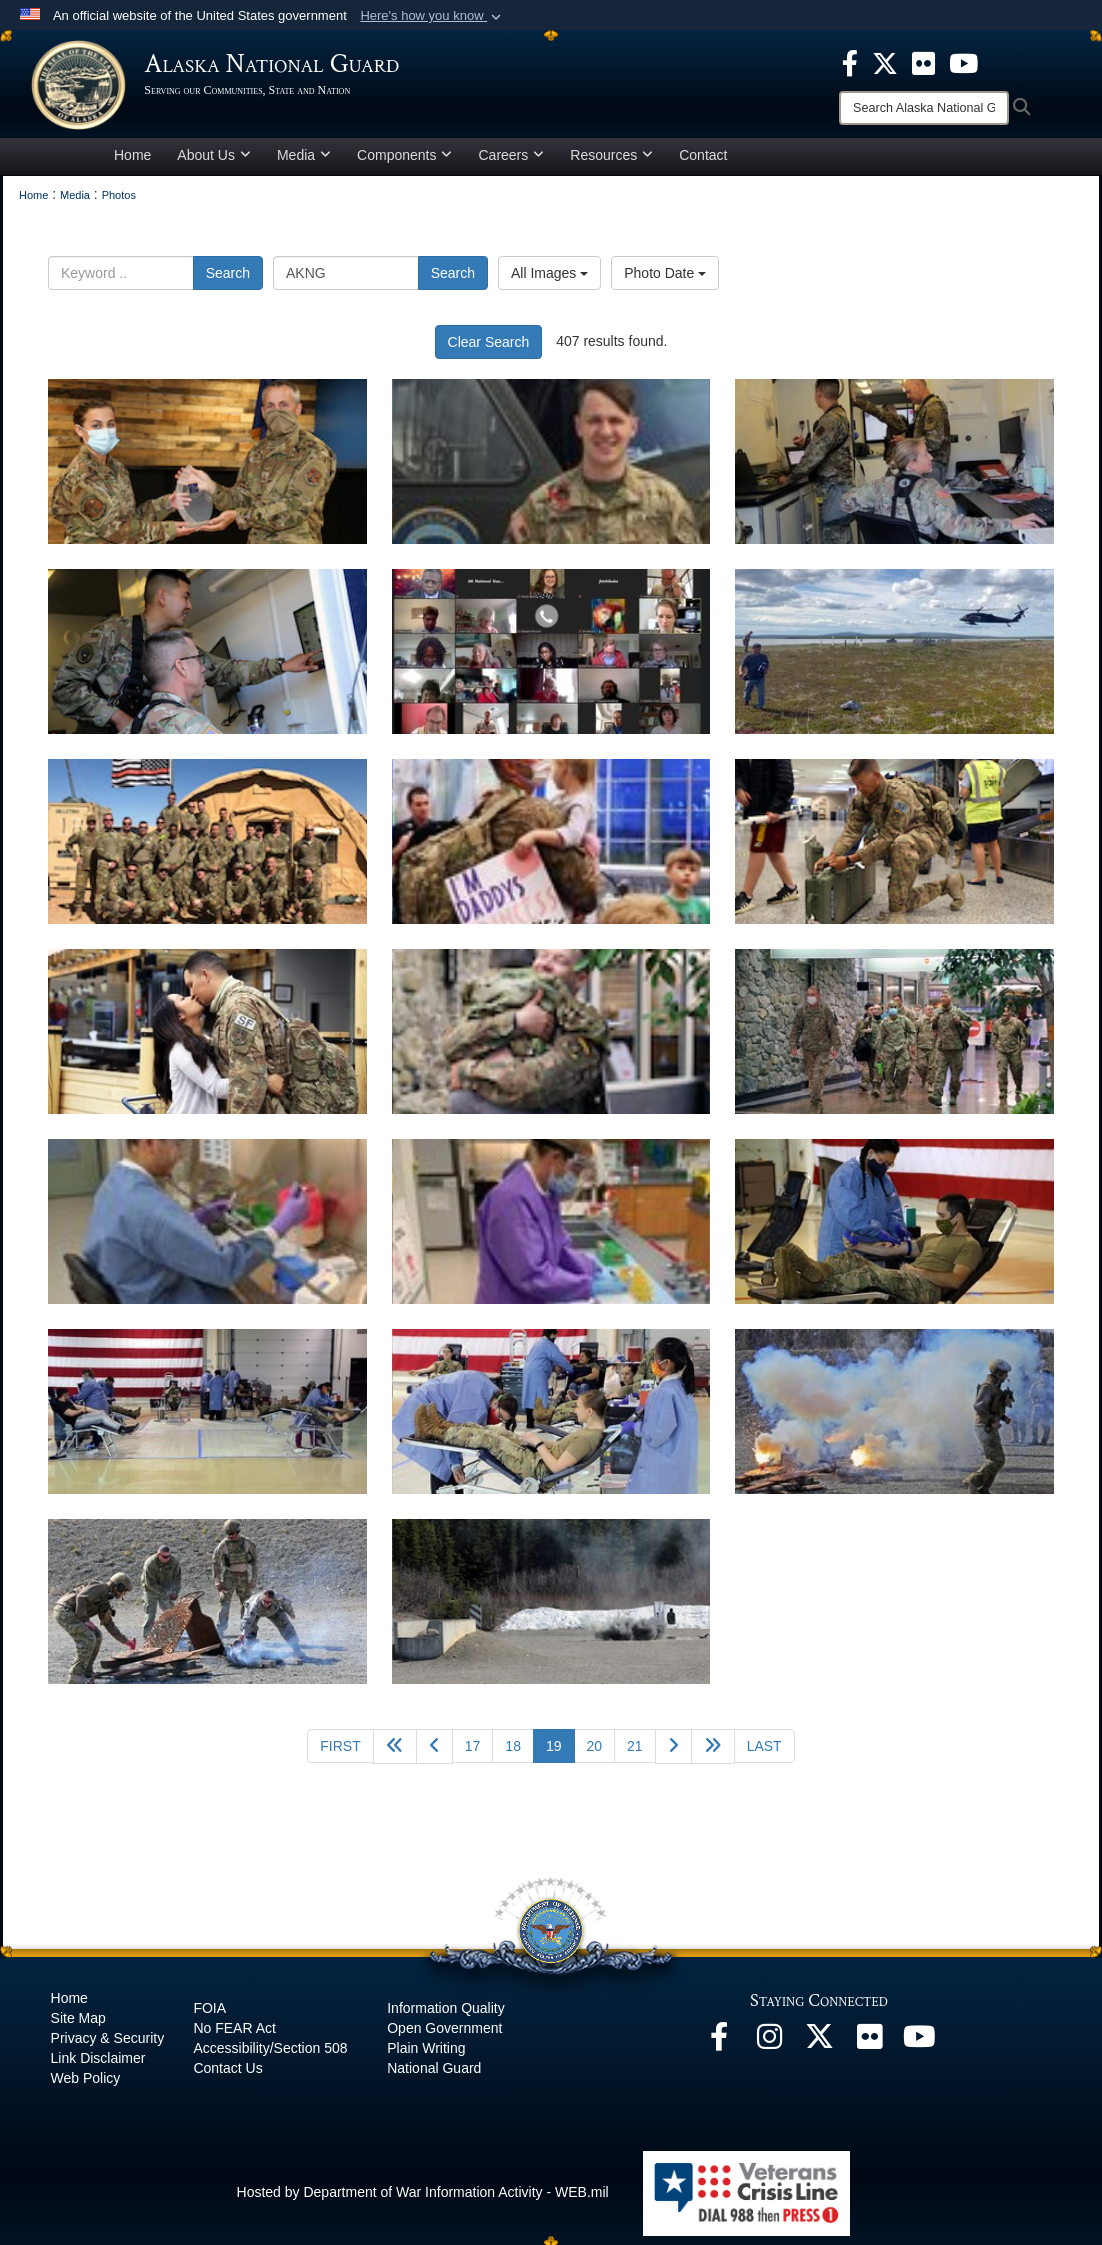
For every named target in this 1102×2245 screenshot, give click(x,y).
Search (228, 282)
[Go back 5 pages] (395, 1755)
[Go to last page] (764, 1755)
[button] (432, 16)
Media (304, 164)
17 (473, 1755)
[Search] (924, 108)
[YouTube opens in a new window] (919, 2051)
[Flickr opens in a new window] (869, 2051)
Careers (511, 164)
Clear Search (489, 351)
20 (595, 1755)
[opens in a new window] (850, 62)
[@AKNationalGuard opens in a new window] (819, 2051)
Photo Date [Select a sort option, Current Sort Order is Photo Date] (665, 282)
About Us (214, 164)
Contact (703, 164)
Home (132, 164)
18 (513, 1755)
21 (635, 1755)
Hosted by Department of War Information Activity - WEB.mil (423, 2201)
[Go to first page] (340, 1755)
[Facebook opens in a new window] (719, 2051)
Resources (611, 164)
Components (404, 164)
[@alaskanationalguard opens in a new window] (769, 2051)
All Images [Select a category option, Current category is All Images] (549, 282)
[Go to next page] (673, 1755)
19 (560, 1753)
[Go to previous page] (434, 1755)
